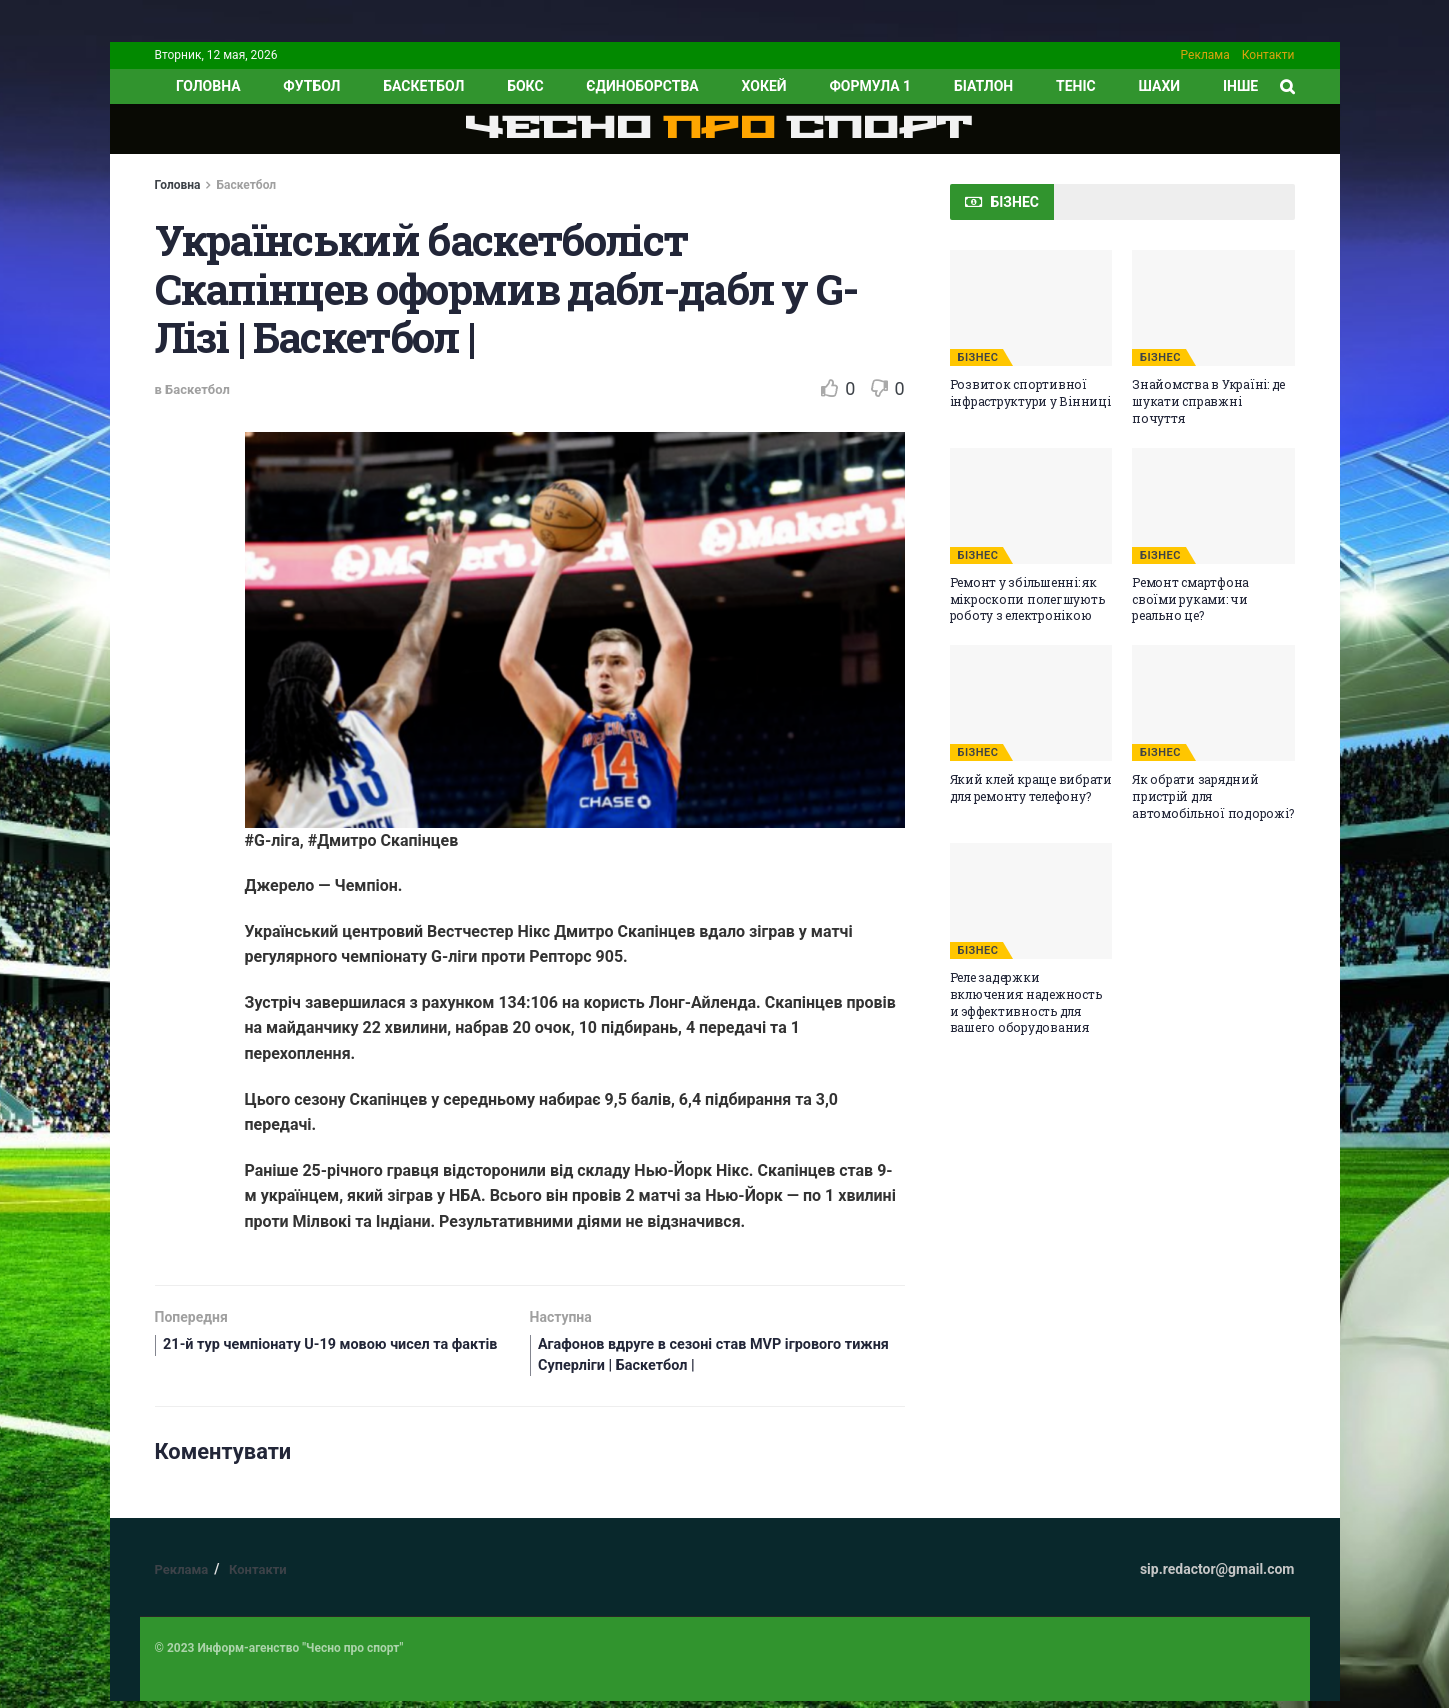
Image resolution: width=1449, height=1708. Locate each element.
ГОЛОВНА (208, 86)
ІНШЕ (1240, 86)
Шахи (1160, 86)
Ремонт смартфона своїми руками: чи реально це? (1190, 599)
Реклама (1205, 55)
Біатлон (983, 86)
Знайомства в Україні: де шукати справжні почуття (1208, 401)
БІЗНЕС (978, 357)
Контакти (1268, 55)
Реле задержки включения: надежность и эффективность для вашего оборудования (1026, 1002)
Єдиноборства (642, 86)
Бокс (525, 86)
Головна (178, 185)
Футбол (311, 86)
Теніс (1076, 86)
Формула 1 (870, 86)
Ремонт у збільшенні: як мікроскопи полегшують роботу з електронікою (1027, 599)
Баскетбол (423, 86)
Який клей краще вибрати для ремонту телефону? (1031, 787)
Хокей (764, 86)
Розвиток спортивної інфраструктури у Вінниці (1030, 392)
